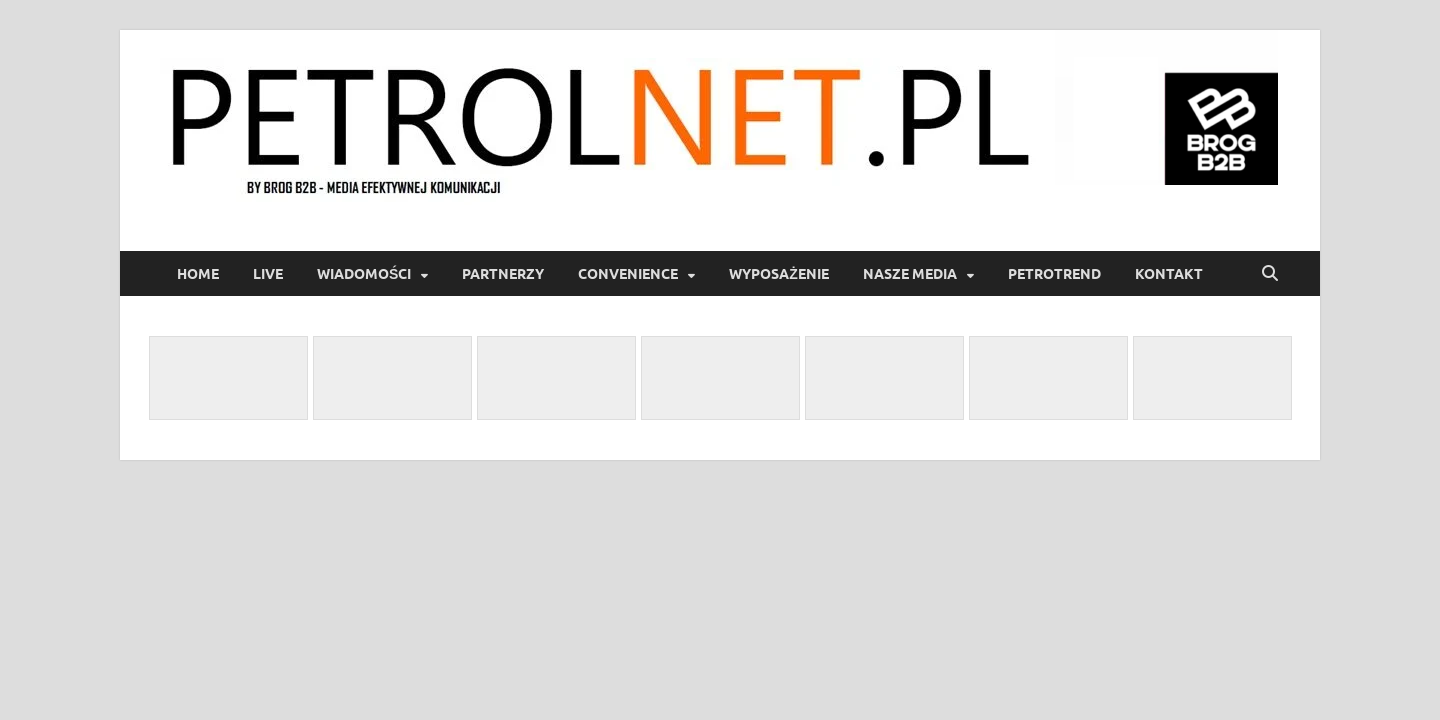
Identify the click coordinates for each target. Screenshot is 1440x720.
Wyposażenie (779, 274)
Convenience (628, 274)
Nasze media (910, 274)
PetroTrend (1054, 274)
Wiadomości (364, 274)
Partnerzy (503, 274)
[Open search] (1270, 274)
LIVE (268, 274)
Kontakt (1169, 274)
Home (198, 274)
